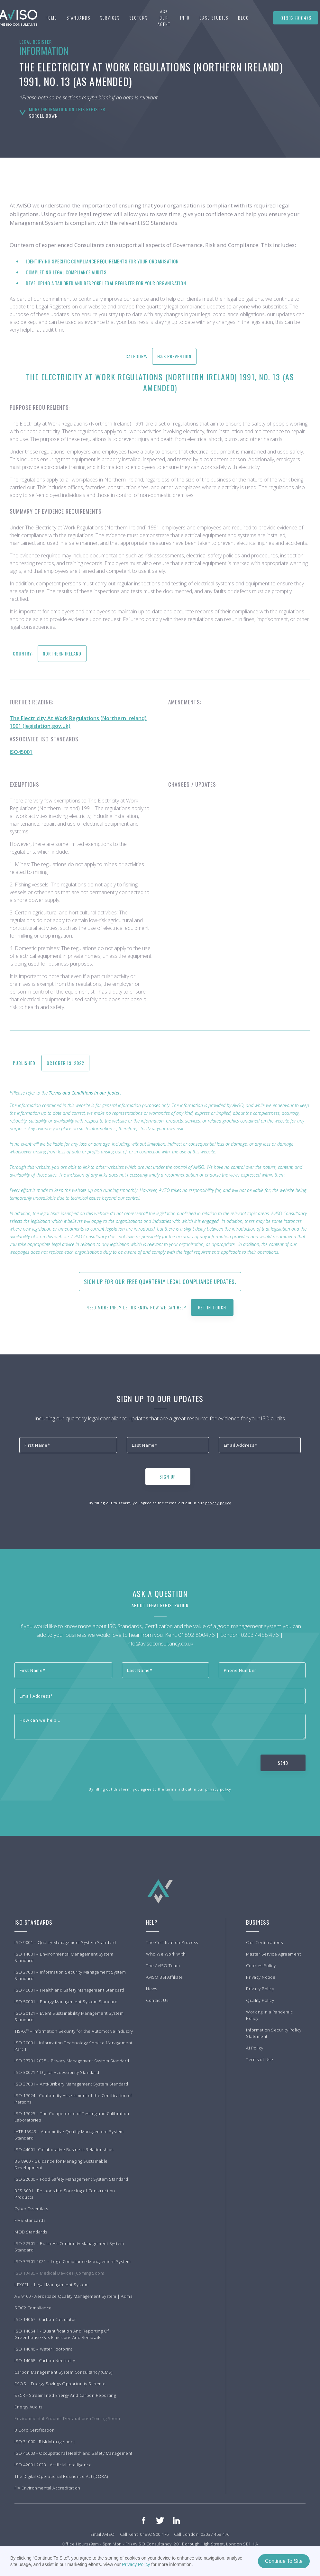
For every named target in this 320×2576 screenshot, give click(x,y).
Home (51, 17)
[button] (78, 17)
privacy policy (218, 1502)
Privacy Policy (136, 2564)
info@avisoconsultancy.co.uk (160, 1643)
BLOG (243, 17)
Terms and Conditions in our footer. (85, 1093)
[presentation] (68, 1475)
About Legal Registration (160, 1605)
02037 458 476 (260, 1634)
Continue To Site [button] (284, 2561)
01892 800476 (295, 17)
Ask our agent (164, 17)
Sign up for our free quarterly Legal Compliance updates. (160, 1282)
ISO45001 (21, 752)
